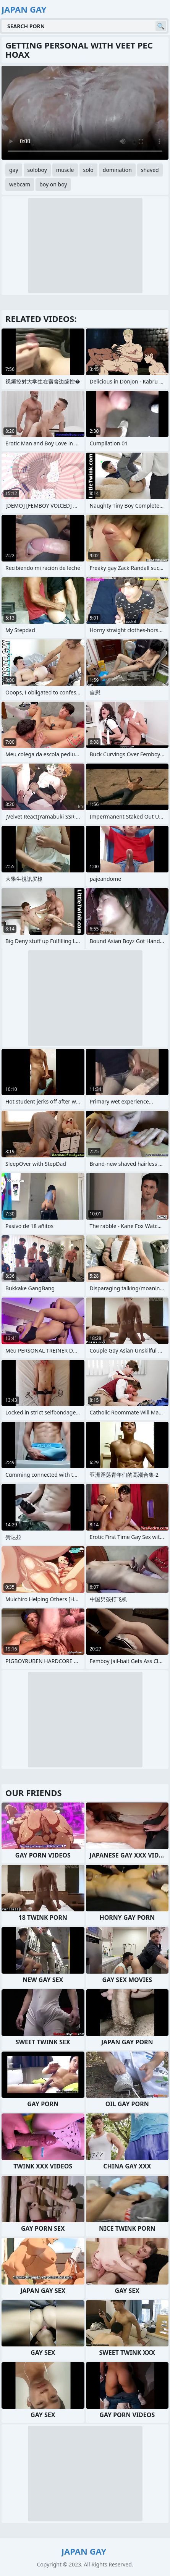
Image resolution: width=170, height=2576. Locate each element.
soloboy (37, 169)
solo (88, 169)
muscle (65, 169)
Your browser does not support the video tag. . (85, 113)
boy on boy (53, 184)
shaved (150, 169)
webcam (19, 184)
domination (117, 169)
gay (13, 169)
